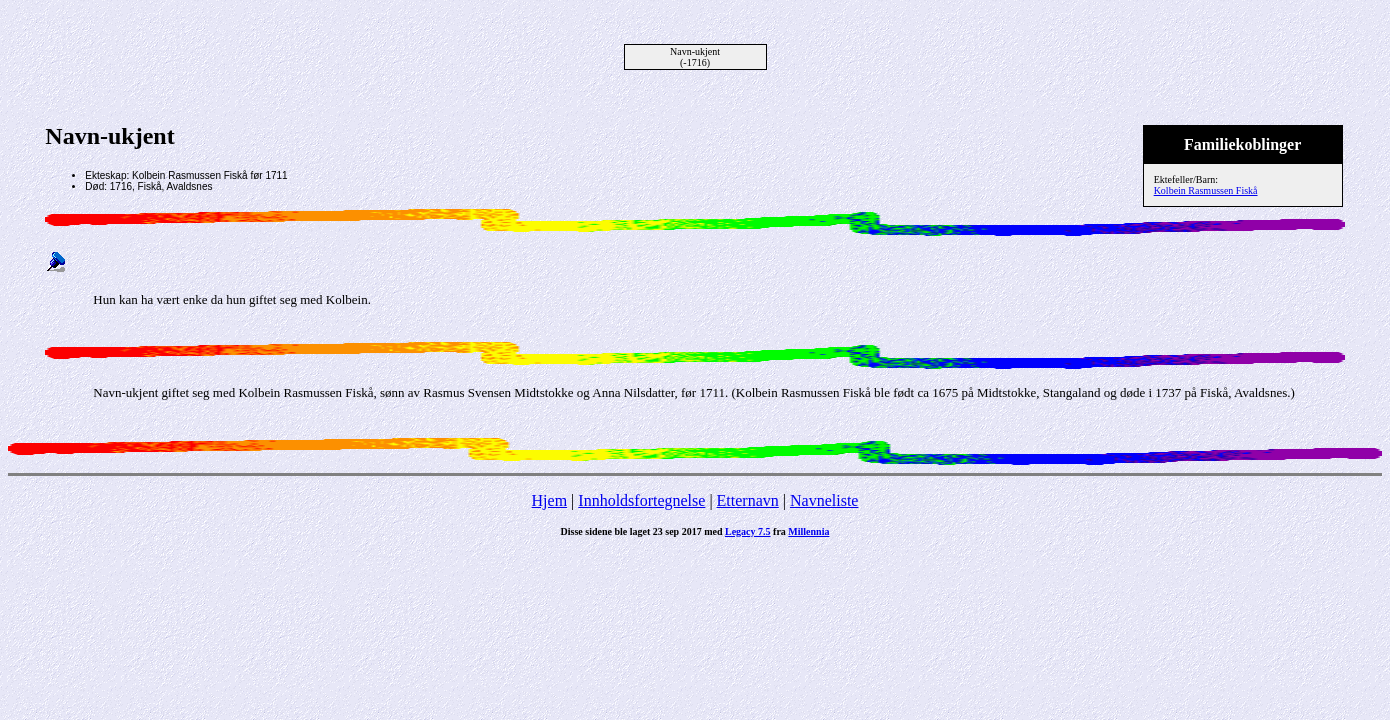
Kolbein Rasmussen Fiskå (1206, 190)
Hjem (550, 500)
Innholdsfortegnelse (641, 500)
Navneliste (824, 500)
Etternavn (748, 500)
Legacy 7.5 (748, 531)
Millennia (808, 531)
